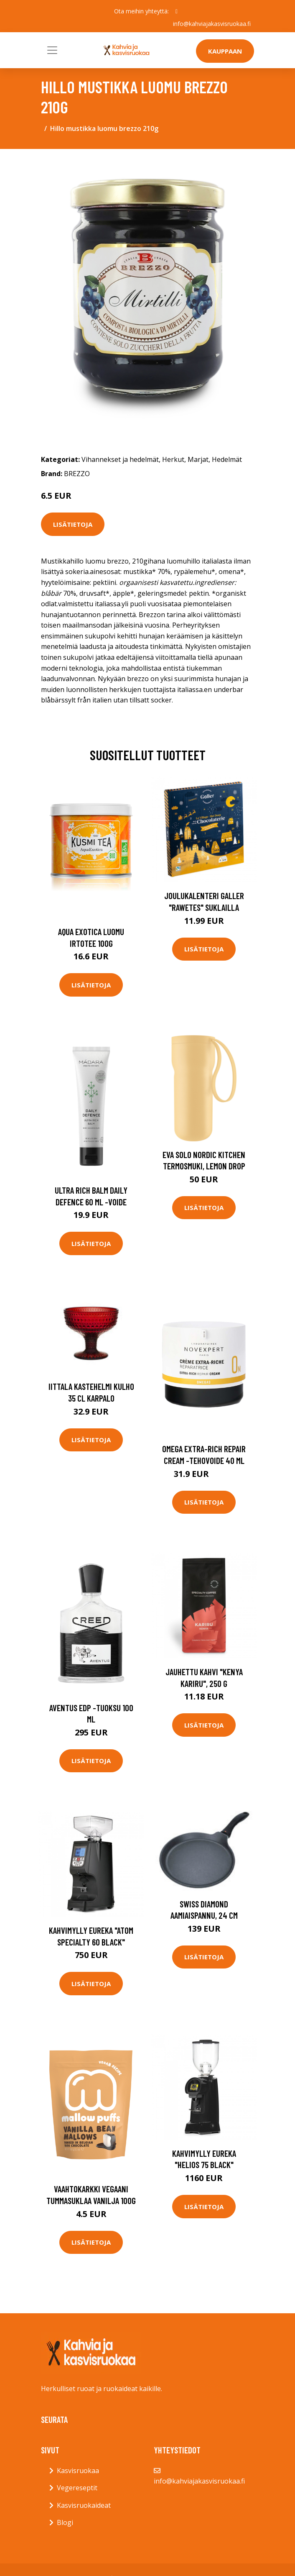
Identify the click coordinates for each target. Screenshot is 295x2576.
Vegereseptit (77, 2487)
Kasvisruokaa (78, 2470)
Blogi (65, 2522)
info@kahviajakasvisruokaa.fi (212, 24)
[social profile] (176, 11)
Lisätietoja (72, 524)
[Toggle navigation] (52, 50)
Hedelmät (227, 459)
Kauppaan (225, 51)
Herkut (173, 459)
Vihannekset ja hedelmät (120, 459)
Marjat (198, 459)
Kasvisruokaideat (84, 2505)
